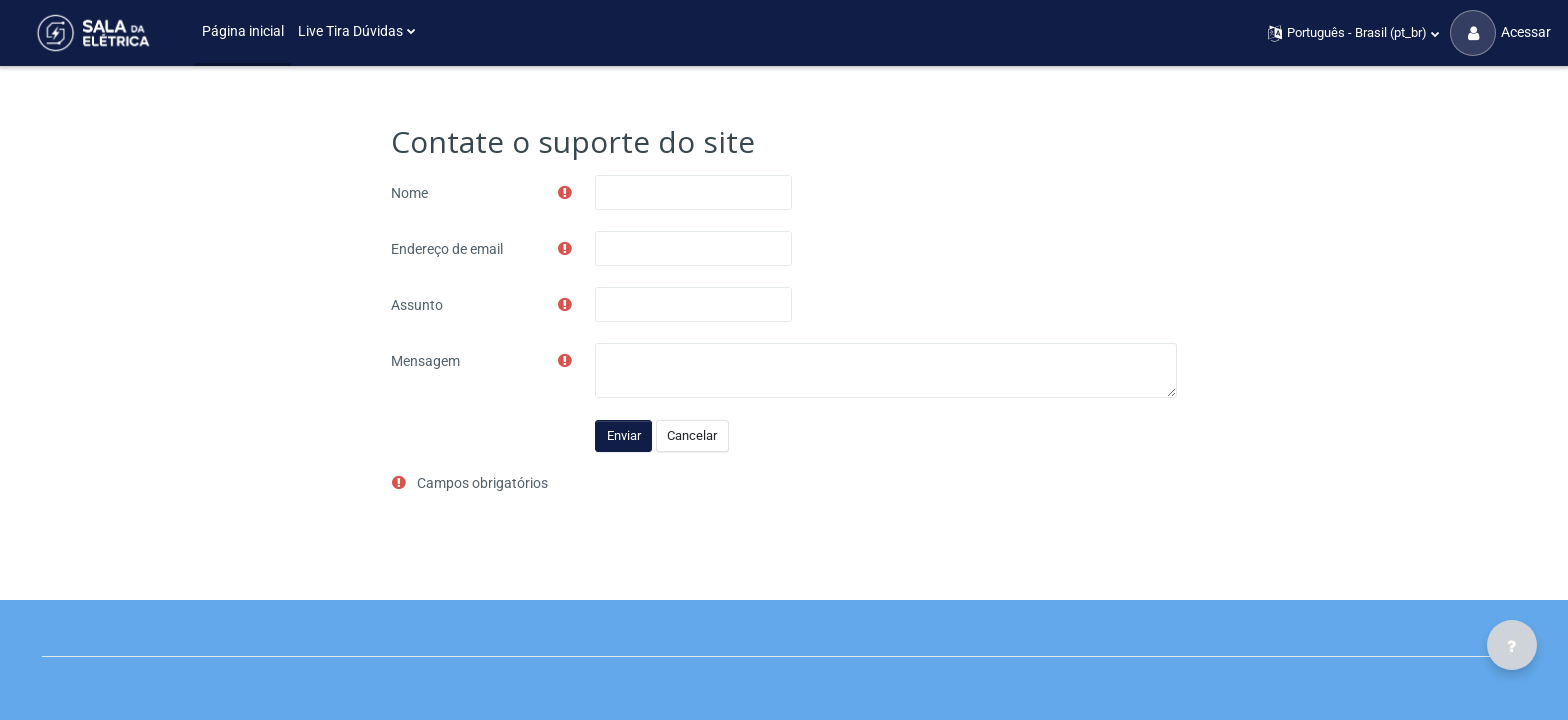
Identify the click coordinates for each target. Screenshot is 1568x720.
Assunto (417, 305)
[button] (1354, 33)
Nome (409, 193)
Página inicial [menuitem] (243, 31)
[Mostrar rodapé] (1512, 645)
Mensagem (425, 361)
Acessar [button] (1500, 33)
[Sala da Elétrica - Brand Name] (92, 33)
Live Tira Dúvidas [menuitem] (350, 31)
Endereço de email (447, 249)
